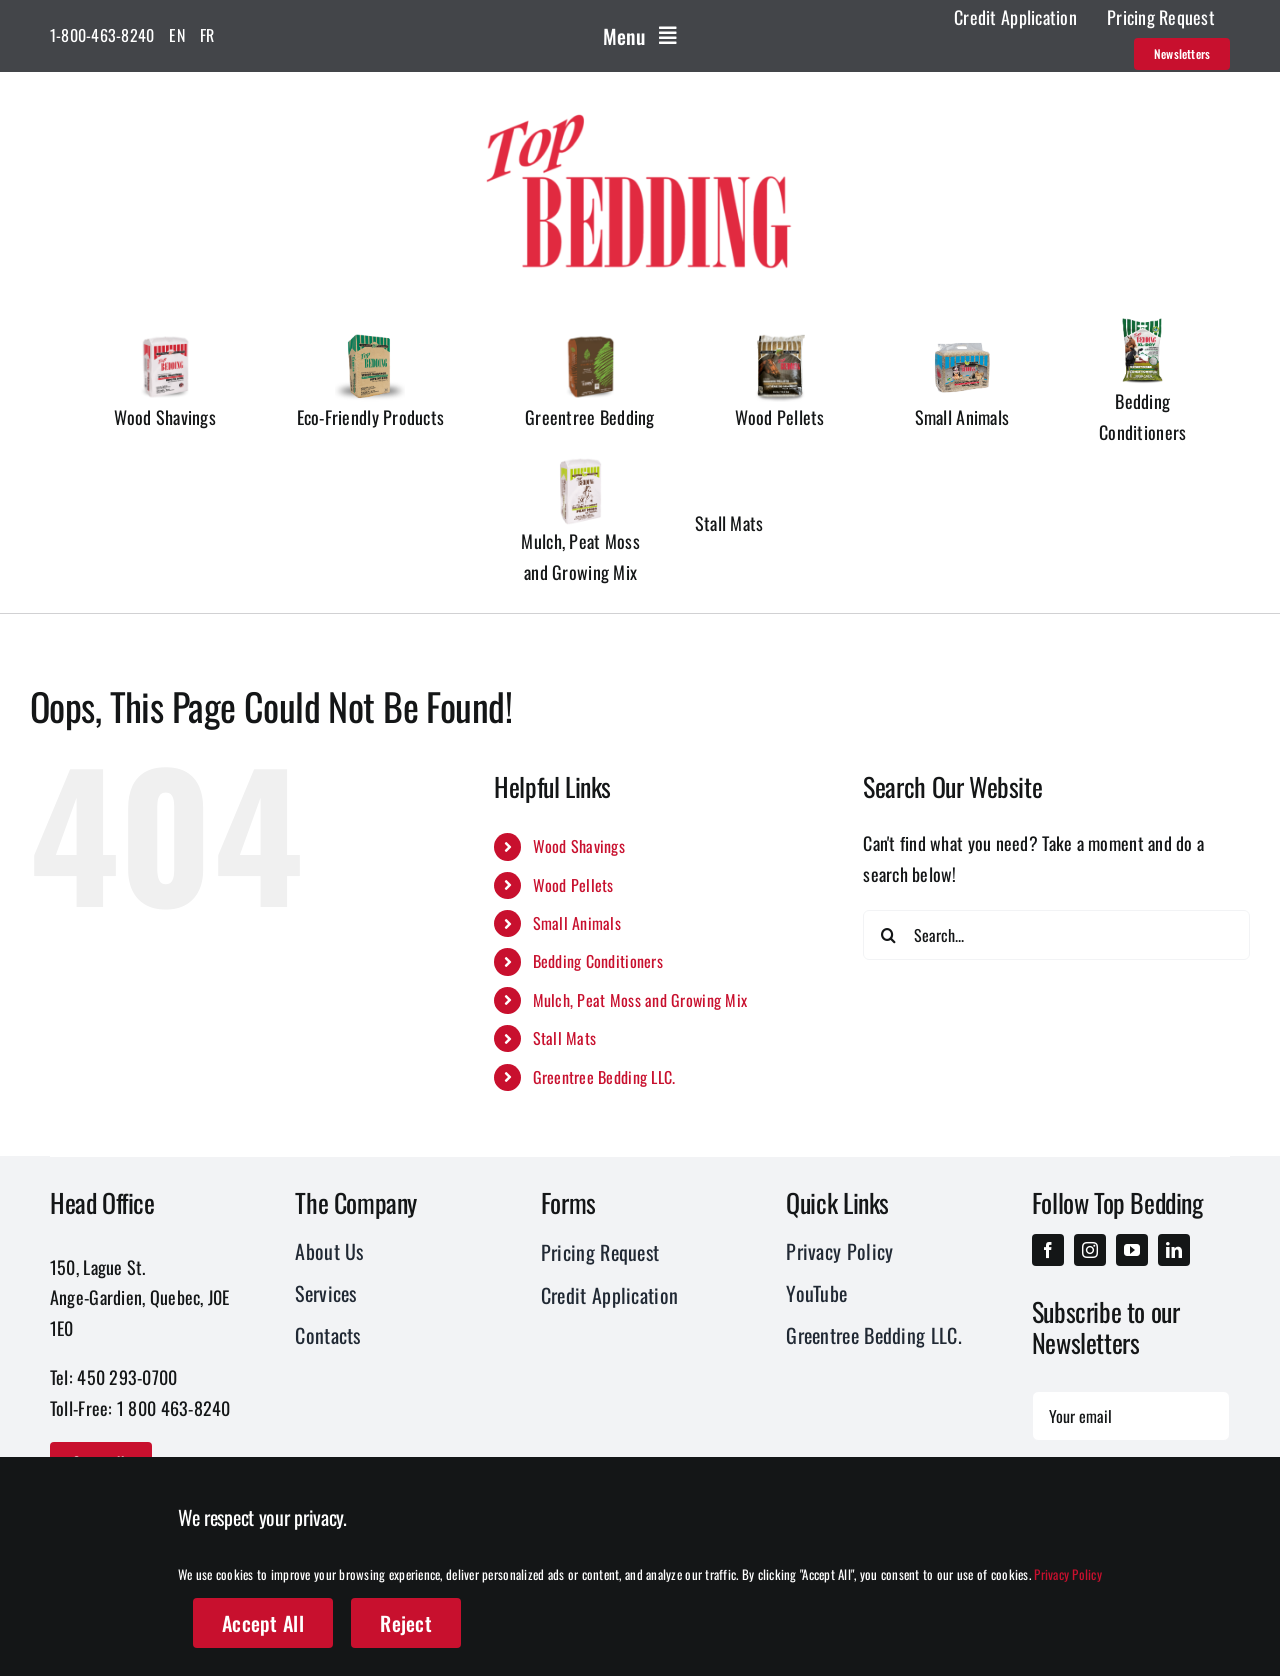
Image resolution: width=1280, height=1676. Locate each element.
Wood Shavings (579, 846)
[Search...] (1056, 935)
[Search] (888, 935)
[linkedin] (1174, 1250)
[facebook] (1048, 1250)
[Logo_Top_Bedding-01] (640, 111)
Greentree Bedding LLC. (604, 1077)
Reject (406, 1623)
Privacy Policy (1068, 1574)
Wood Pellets (573, 885)
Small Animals (577, 923)
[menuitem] (176, 36)
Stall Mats (565, 1038)
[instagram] (1090, 1250)
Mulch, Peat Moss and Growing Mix (640, 1000)
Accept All (263, 1623)
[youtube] (1132, 1250)
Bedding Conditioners (598, 961)
